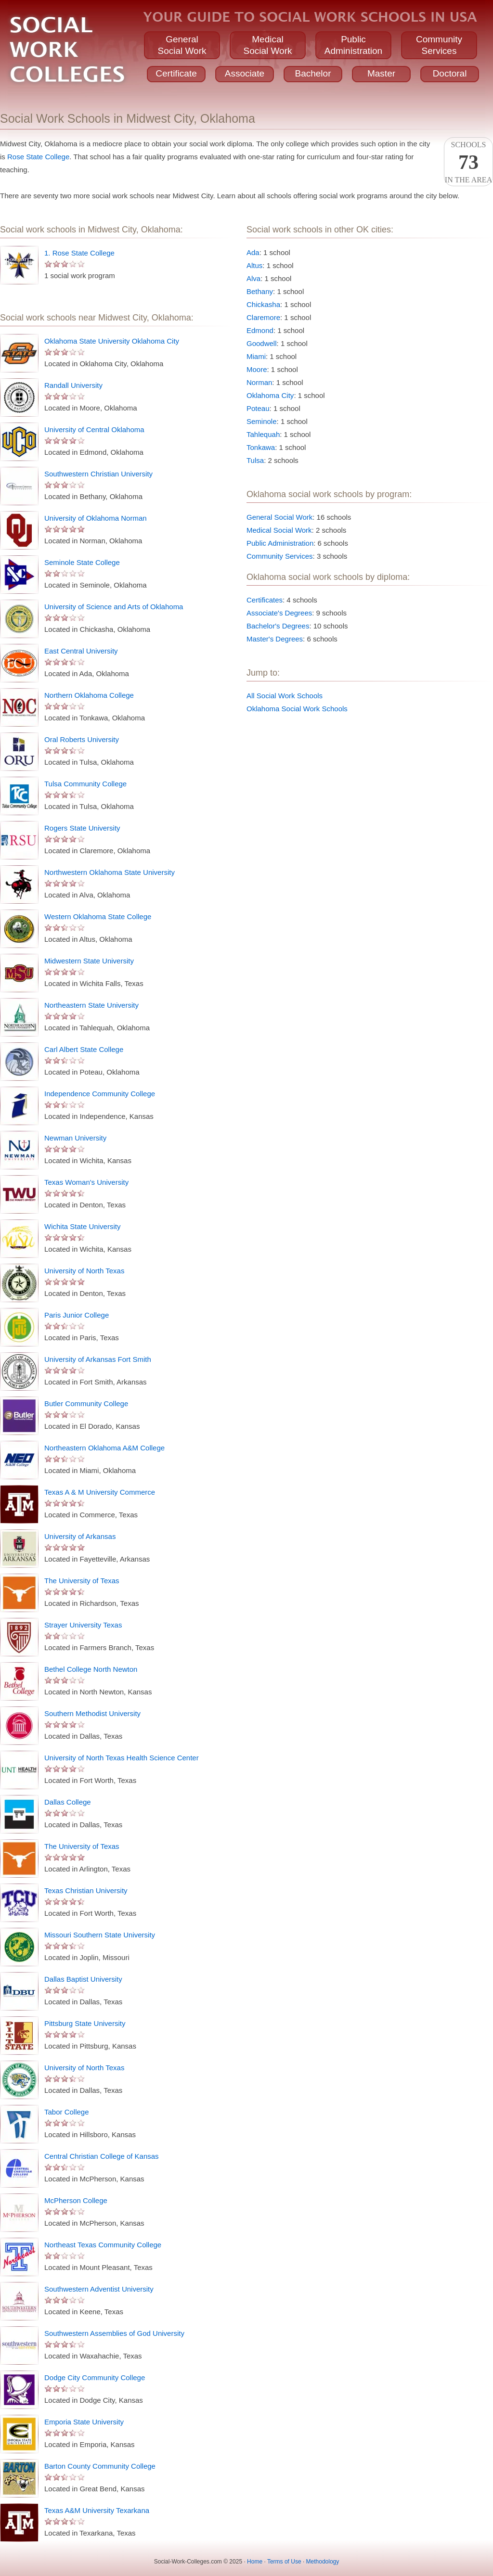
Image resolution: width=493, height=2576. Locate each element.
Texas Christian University (86, 1890)
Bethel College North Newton (90, 1669)
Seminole (261, 421)
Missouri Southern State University (99, 1935)
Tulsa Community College (85, 784)
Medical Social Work (279, 530)
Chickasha (263, 304)
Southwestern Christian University (98, 474)
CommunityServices (439, 45)
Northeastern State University (91, 1005)
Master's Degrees (274, 639)
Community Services (279, 556)
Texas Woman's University (86, 1182)
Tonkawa (260, 447)
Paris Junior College (76, 1315)
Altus (254, 265)
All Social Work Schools (284, 696)
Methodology (322, 2561)
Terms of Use (284, 2561)
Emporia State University (84, 2422)
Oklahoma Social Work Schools (297, 709)
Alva (253, 278)
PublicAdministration (353, 45)
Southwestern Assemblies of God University (114, 2333)
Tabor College (66, 2112)
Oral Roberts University (81, 739)
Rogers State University (82, 828)
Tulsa (255, 460)
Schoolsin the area (468, 162)
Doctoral (450, 73)
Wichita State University (82, 1226)
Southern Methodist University (92, 1713)
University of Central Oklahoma (94, 429)
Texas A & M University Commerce (99, 1492)
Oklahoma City (270, 395)
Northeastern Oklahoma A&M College (104, 1448)
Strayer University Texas (83, 1625)
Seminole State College (82, 562)
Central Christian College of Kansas (101, 2156)
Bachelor (313, 73)
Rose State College (38, 157)
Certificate (176, 73)
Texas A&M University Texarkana (96, 2510)
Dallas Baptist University (83, 1979)
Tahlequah (263, 434)
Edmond (259, 330)
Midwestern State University (89, 961)
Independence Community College (99, 1093)
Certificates (264, 600)
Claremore (263, 317)
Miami (256, 356)
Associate (244, 73)
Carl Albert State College (83, 1049)
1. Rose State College (79, 253)
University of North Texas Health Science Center (121, 1758)
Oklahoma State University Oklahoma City (111, 341)
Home (254, 2561)
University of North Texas (84, 1271)
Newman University (75, 1138)
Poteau (258, 408)
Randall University (73, 385)
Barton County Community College (100, 2466)
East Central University (81, 651)
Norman (259, 382)
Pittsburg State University (84, 2023)
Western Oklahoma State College (97, 916)
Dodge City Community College (94, 2377)
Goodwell (261, 343)
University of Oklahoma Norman (95, 518)
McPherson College (75, 2200)
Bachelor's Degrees (277, 626)
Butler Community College (86, 1403)
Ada (252, 252)
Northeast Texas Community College (102, 2245)
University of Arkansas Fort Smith (97, 1359)
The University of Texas (81, 1580)
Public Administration (279, 543)
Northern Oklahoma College (89, 695)
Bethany (259, 291)
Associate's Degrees (279, 613)
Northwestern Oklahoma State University (109, 872)
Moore (256, 369)
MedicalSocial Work (267, 45)
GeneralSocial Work (181, 45)
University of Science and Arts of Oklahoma (113, 606)
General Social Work (279, 517)
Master (381, 73)
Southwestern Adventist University (99, 2289)
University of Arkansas (80, 1536)
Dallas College (67, 1802)
